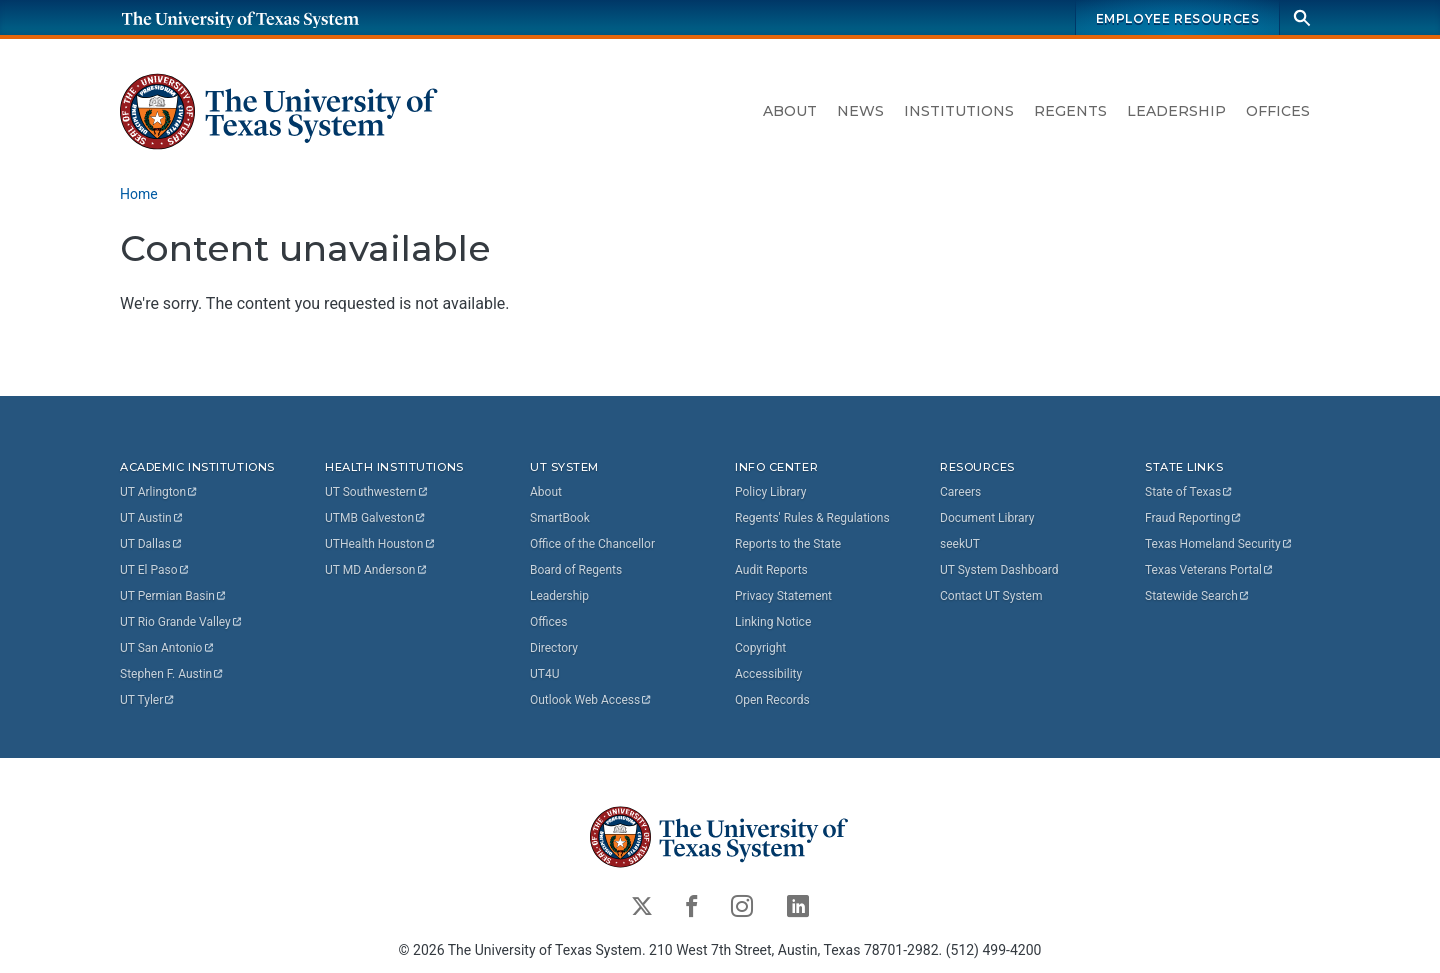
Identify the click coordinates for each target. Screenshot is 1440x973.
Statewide (1198, 596)
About (790, 111)
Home (139, 194)
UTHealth (380, 544)
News (860, 111)
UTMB (376, 518)
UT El (155, 570)
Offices (1278, 111)
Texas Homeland (1219, 544)
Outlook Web (591, 700)
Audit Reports (771, 570)
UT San (167, 648)
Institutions (959, 111)
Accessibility (768, 674)
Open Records (772, 700)
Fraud (1194, 518)
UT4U (544, 674)
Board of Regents (576, 570)
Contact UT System (991, 596)
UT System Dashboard (999, 570)
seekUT (960, 544)
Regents (1070, 111)
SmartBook (560, 518)
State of (1189, 492)
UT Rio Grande (182, 622)
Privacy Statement (783, 596)
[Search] (1302, 17)
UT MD (376, 570)
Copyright (760, 648)
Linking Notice (773, 622)
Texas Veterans (1210, 570)
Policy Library (770, 492)
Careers (960, 492)
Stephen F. (172, 674)
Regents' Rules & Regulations (812, 518)
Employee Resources (1178, 18)
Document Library (987, 518)
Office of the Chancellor (592, 544)
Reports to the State (788, 544)
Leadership (1176, 111)
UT (159, 492)
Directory (554, 648)
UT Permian (174, 596)
